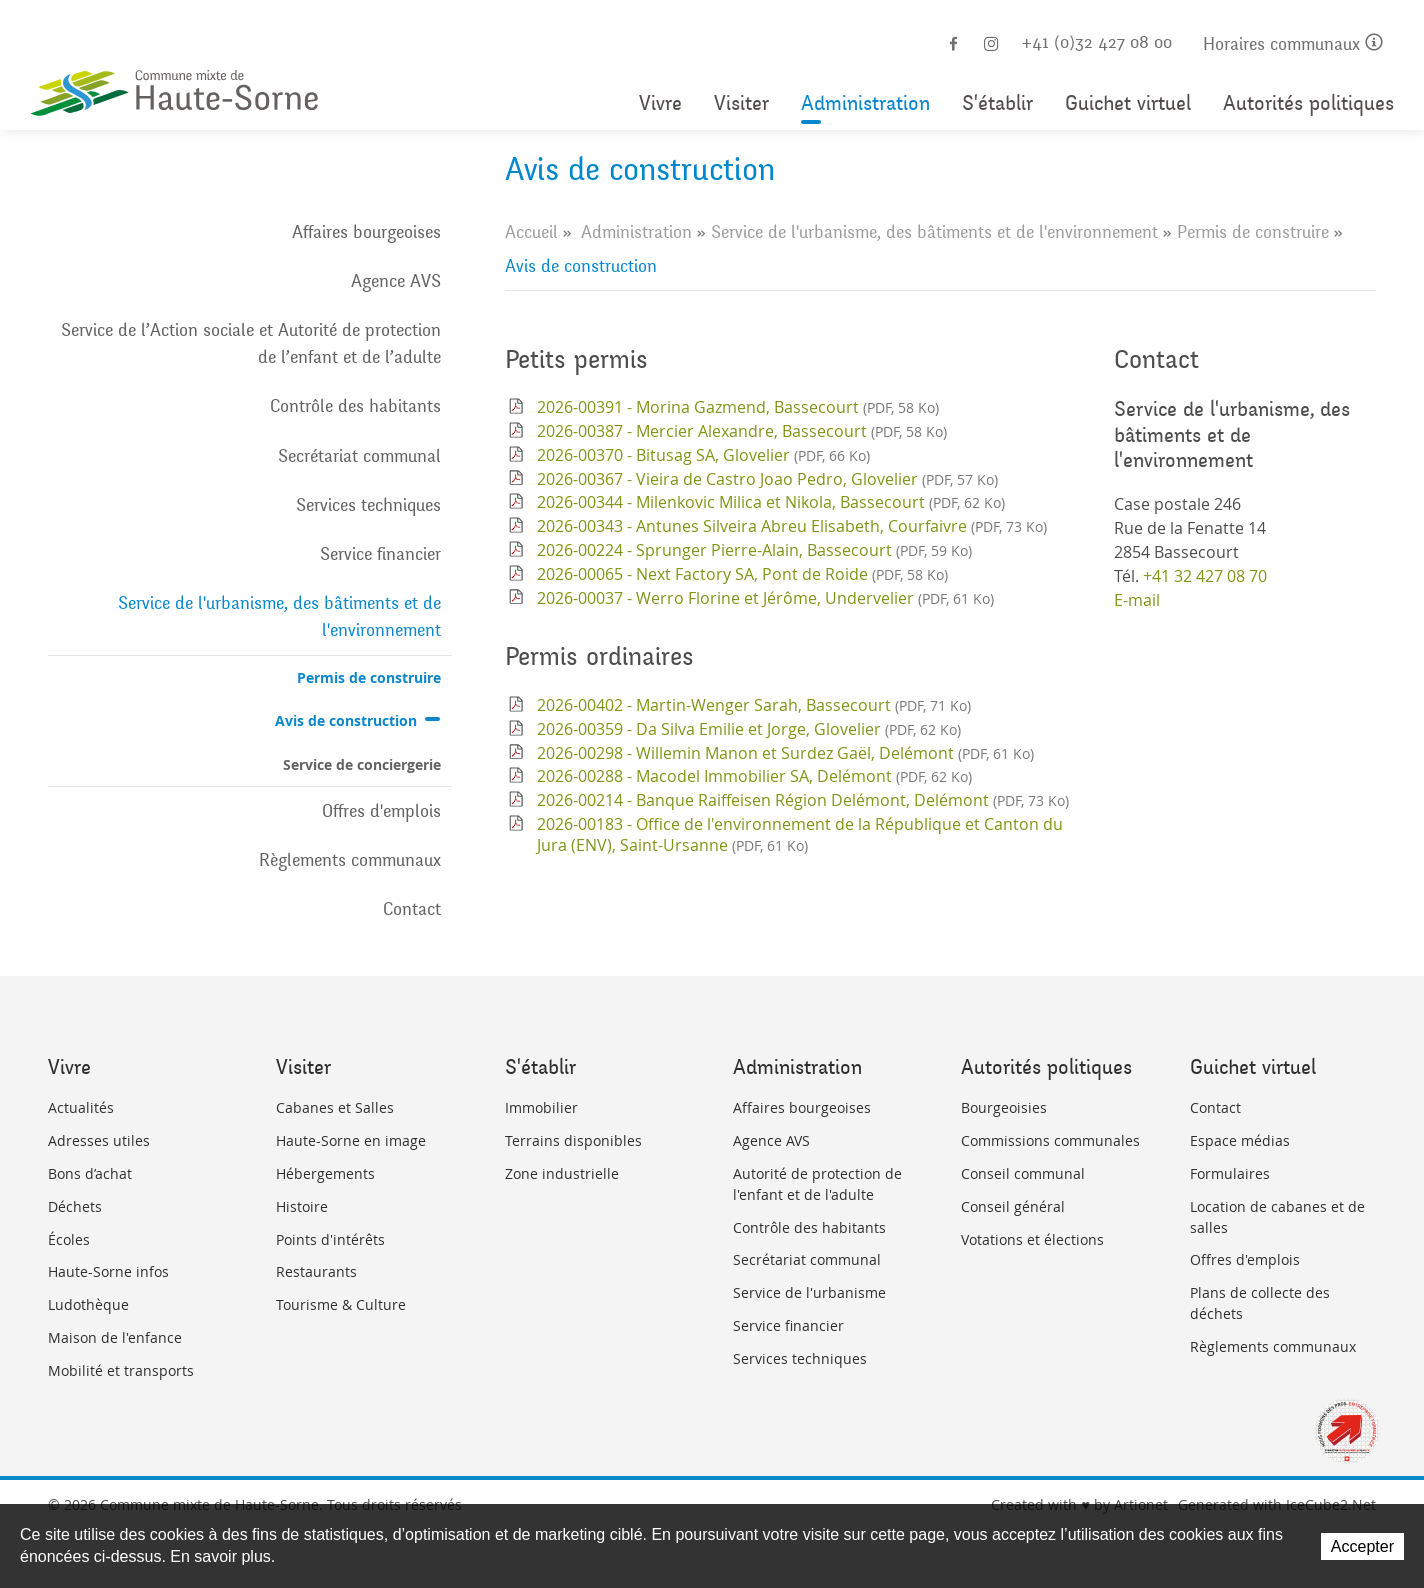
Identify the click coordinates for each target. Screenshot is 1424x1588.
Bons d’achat (90, 1173)
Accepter (1362, 1546)
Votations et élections (1032, 1239)
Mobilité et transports (121, 1370)
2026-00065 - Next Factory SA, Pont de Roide (742, 574)
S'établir (997, 103)
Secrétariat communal (359, 456)
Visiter (741, 103)
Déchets (75, 1206)
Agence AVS (396, 281)
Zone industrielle (562, 1173)
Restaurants (316, 1271)
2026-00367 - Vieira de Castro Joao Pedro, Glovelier (767, 479)
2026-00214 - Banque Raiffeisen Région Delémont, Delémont (803, 800)
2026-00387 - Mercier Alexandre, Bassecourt (742, 431)
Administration (865, 103)
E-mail (1137, 600)
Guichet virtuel (1128, 103)
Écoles (69, 1239)
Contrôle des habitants (355, 406)
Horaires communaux (1293, 44)
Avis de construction (346, 720)
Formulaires (1230, 1173)
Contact (412, 909)
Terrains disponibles (573, 1140)
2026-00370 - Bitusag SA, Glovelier (703, 455)
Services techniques (368, 505)
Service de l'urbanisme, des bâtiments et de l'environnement (279, 616)
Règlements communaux (350, 860)
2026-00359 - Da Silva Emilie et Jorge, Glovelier (749, 729)
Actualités (81, 1107)
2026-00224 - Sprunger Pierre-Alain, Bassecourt (754, 550)
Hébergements (325, 1173)
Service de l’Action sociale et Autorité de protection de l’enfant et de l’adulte (251, 343)
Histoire (302, 1206)
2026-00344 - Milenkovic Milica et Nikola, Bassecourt (771, 502)
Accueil (531, 232)
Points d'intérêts (330, 1239)
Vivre (660, 103)
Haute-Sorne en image (351, 1140)
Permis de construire (369, 677)
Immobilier (541, 1107)
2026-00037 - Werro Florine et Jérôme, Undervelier (765, 598)
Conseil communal (1023, 1173)
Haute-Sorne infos (108, 1271)
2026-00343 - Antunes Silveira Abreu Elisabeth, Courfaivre (792, 526)
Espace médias (1240, 1140)
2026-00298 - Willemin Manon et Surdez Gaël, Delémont (785, 753)
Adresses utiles (99, 1140)
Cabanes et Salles (335, 1107)
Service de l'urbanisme (809, 1292)
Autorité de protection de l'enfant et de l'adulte (817, 1184)
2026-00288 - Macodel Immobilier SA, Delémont (754, 776)
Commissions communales (1050, 1140)
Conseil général (1013, 1206)
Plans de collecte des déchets (1260, 1303)
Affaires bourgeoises (366, 232)
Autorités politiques (1308, 103)
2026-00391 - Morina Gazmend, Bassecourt (738, 407)
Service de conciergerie (362, 764)
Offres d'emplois (381, 811)
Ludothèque (88, 1304)
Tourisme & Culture (341, 1304)
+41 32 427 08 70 (1205, 576)
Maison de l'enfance (115, 1337)
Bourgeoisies (1004, 1107)
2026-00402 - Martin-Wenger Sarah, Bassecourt (754, 705)
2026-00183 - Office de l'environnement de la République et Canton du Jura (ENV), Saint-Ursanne (800, 834)
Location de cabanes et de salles (1277, 1217)
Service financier (380, 554)
